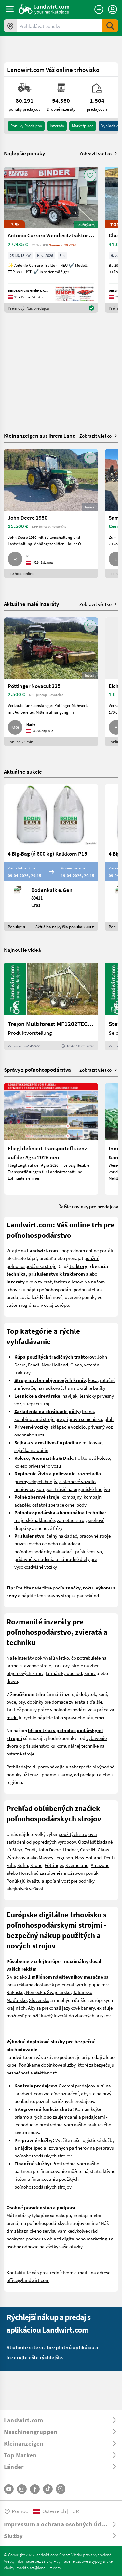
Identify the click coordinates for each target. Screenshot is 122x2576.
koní (102, 1694)
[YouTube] (9, 2489)
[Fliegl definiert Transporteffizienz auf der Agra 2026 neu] (51, 1139)
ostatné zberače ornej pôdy (59, 1504)
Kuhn (22, 1865)
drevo (12, 1681)
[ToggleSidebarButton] (10, 9)
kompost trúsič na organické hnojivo (73, 1489)
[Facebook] (35, 2489)
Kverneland (76, 1865)
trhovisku (16, 1289)
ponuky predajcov (26, 126)
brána (88, 1411)
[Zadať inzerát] (98, 9)
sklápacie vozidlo (68, 1427)
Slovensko (39, 2000)
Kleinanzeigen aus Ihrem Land (40, 435)
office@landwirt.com (28, 2280)
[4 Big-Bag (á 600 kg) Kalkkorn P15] (51, 857)
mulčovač (92, 1442)
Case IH (87, 1849)
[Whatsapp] (60, 2489)
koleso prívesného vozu (37, 1465)
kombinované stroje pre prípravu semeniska (58, 1419)
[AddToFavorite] (90, 175)
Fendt (33, 1364)
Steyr (17, 1849)
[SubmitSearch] (110, 25)
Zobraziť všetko (98, 153)
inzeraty (57, 126)
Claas (76, 1364)
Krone (36, 1865)
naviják (69, 1395)
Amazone (100, 1865)
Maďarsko (17, 2000)
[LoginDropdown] (112, 9)
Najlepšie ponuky (24, 153)
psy (21, 1701)
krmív (90, 1673)
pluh (109, 1419)
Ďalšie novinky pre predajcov (88, 1206)
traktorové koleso (92, 1458)
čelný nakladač (62, 1535)
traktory (61, 1665)
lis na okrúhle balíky (85, 1388)
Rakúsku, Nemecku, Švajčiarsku (39, 1992)
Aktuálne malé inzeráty (31, 604)
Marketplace (82, 126)
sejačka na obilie (31, 1450)
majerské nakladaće (34, 1520)
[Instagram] (22, 2489)
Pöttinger (54, 1865)
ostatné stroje (20, 1753)
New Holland (55, 1364)
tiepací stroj (37, 1403)
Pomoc (16, 2511)
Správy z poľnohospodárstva (37, 1069)
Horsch (26, 1873)
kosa (93, 1380)
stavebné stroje (35, 1665)
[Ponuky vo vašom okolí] (10, 25)
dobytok (87, 1694)
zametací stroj (71, 1520)
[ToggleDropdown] (61, 2420)
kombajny (71, 1497)
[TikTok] (48, 2489)
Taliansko (82, 1992)
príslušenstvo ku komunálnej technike (61, 1746)
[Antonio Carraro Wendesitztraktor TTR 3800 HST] (51, 240)
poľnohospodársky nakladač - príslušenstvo (58, 1551)
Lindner (70, 1849)
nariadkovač (50, 1388)
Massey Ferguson (56, 1857)
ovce (11, 1701)
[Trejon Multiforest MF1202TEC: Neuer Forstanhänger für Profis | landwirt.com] (51, 1006)
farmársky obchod (64, 1673)
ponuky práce (35, 1709)
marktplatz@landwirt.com (38, 2567)
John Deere (49, 1849)
